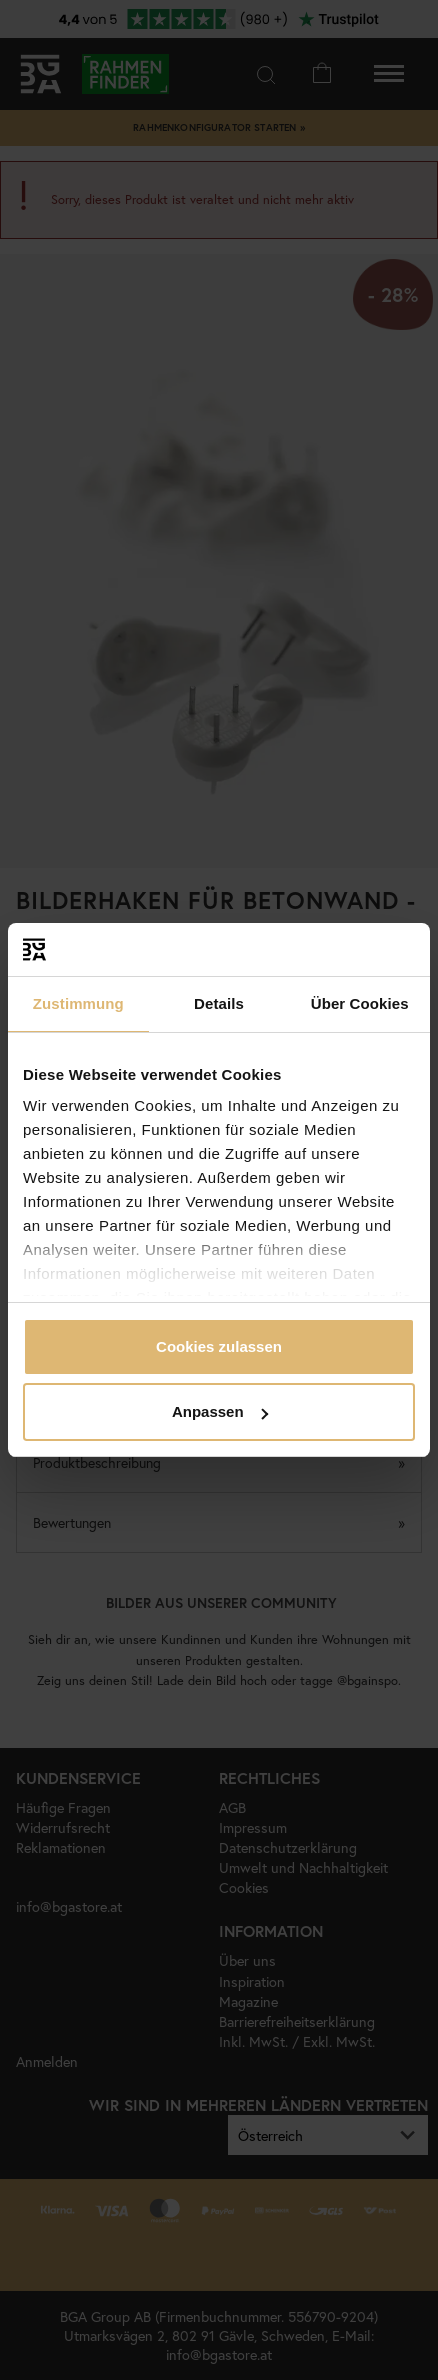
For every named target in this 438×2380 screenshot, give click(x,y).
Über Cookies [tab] (360, 1003)
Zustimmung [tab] (78, 1003)
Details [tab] (219, 1003)
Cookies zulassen (219, 1346)
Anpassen (220, 1411)
